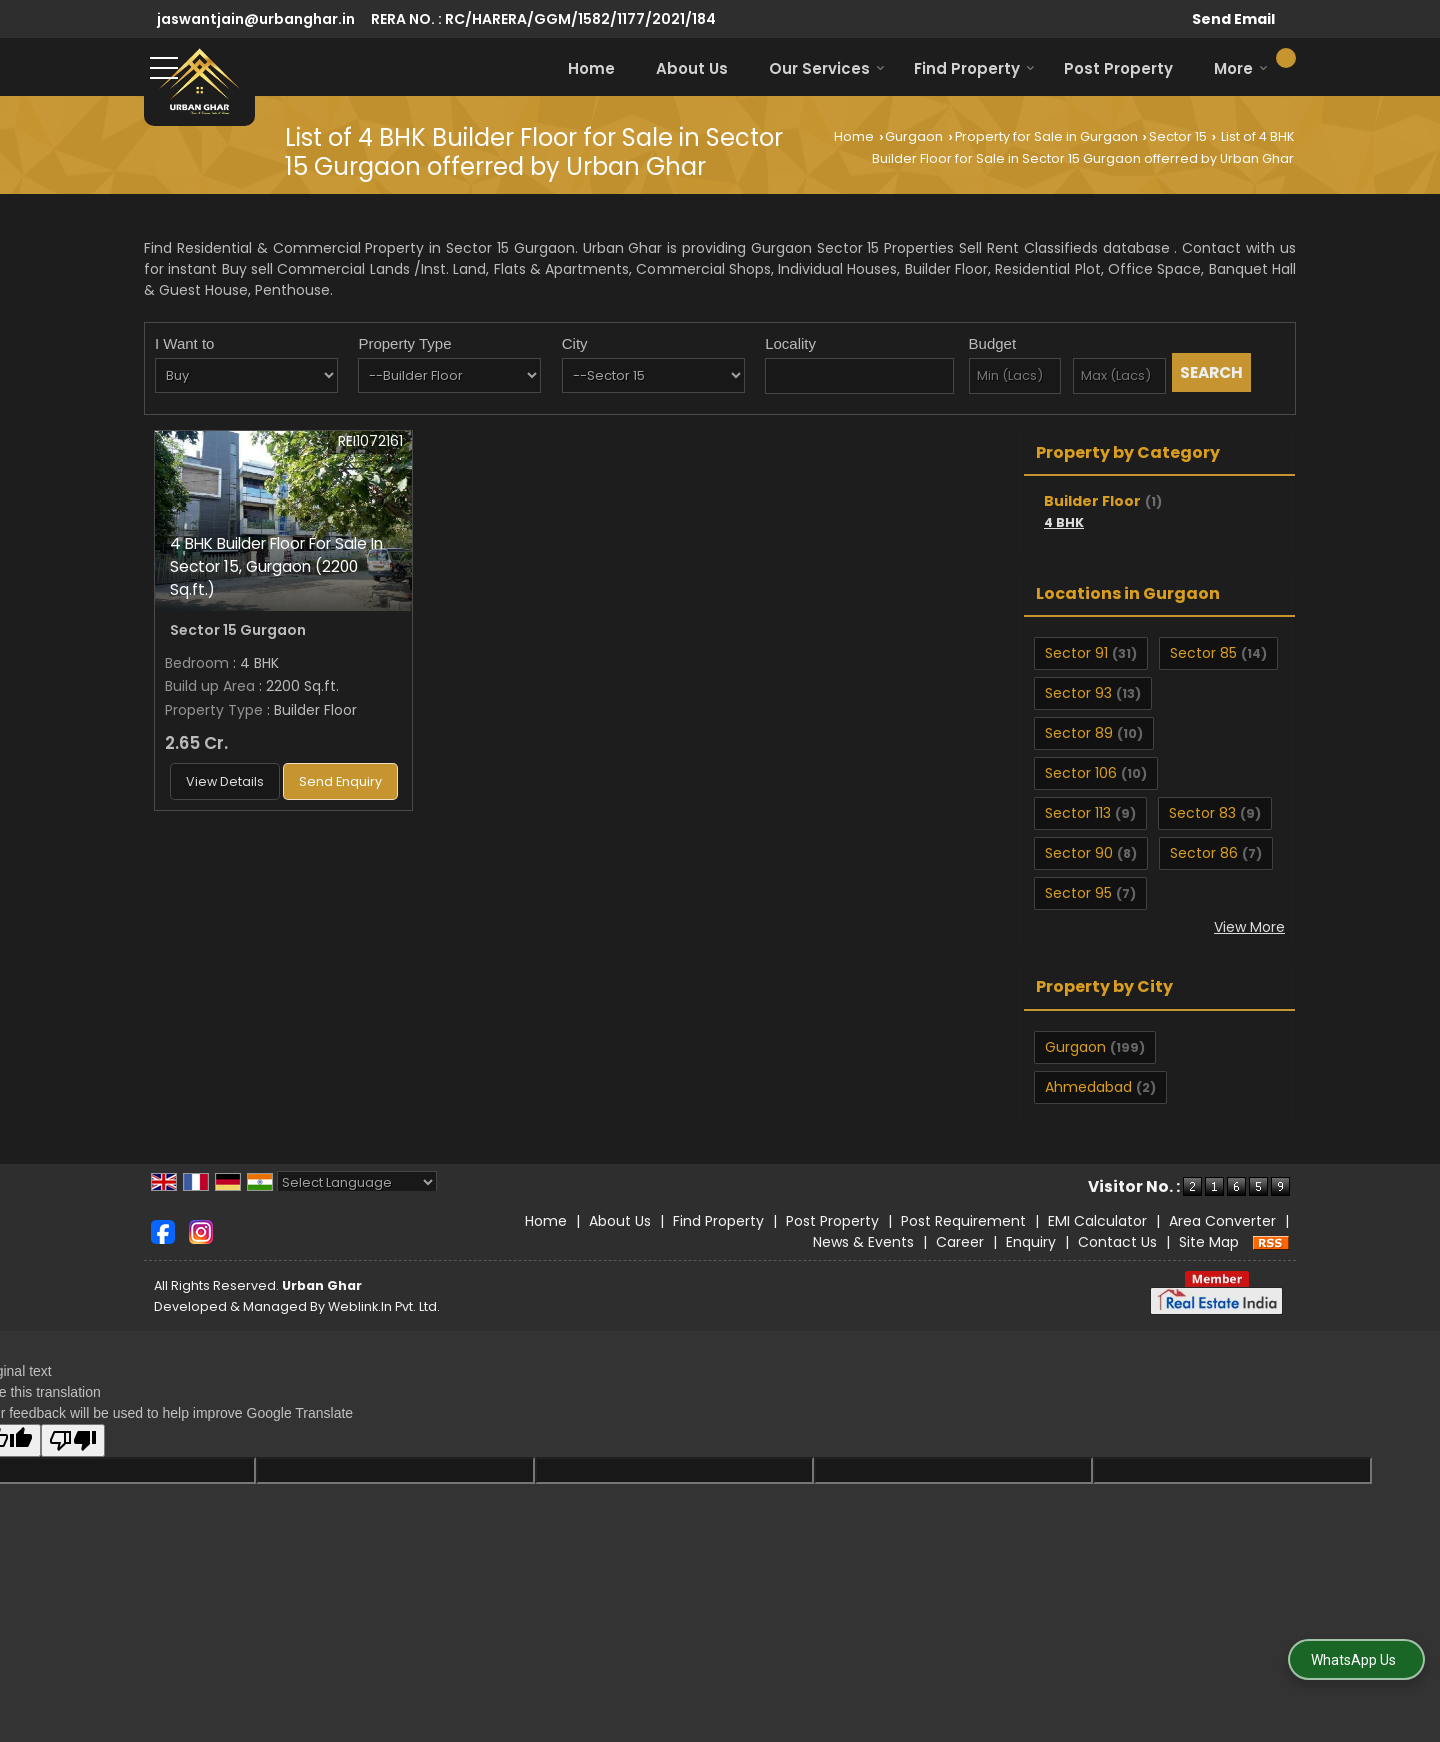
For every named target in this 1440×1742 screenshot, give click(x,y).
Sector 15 (1178, 136)
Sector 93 (1078, 693)
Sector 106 (1081, 773)
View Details (225, 781)
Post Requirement (963, 1221)
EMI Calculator (1097, 1221)
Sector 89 (1079, 733)
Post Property (1118, 68)
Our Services (827, 68)
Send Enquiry (340, 781)
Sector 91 (1076, 653)
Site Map (1209, 1242)
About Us (692, 68)
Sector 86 (1204, 853)
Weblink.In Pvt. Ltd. (384, 1306)
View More (1249, 927)
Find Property (974, 68)
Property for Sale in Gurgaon (1046, 136)
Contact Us (1117, 1242)
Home (591, 68)
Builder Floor (1092, 501)
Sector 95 (1078, 893)
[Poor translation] (73, 1440)
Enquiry (1031, 1242)
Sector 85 (1203, 653)
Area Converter (1222, 1221)
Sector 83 (1202, 813)
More (1241, 68)
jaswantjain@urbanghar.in (256, 19)
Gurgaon (914, 136)
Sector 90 (1079, 853)
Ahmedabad (1088, 1087)
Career (960, 1242)
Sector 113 (1078, 813)
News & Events (863, 1242)
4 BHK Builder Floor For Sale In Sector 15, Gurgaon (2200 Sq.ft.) (276, 566)
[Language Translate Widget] (357, 1182)
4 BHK (1064, 522)
